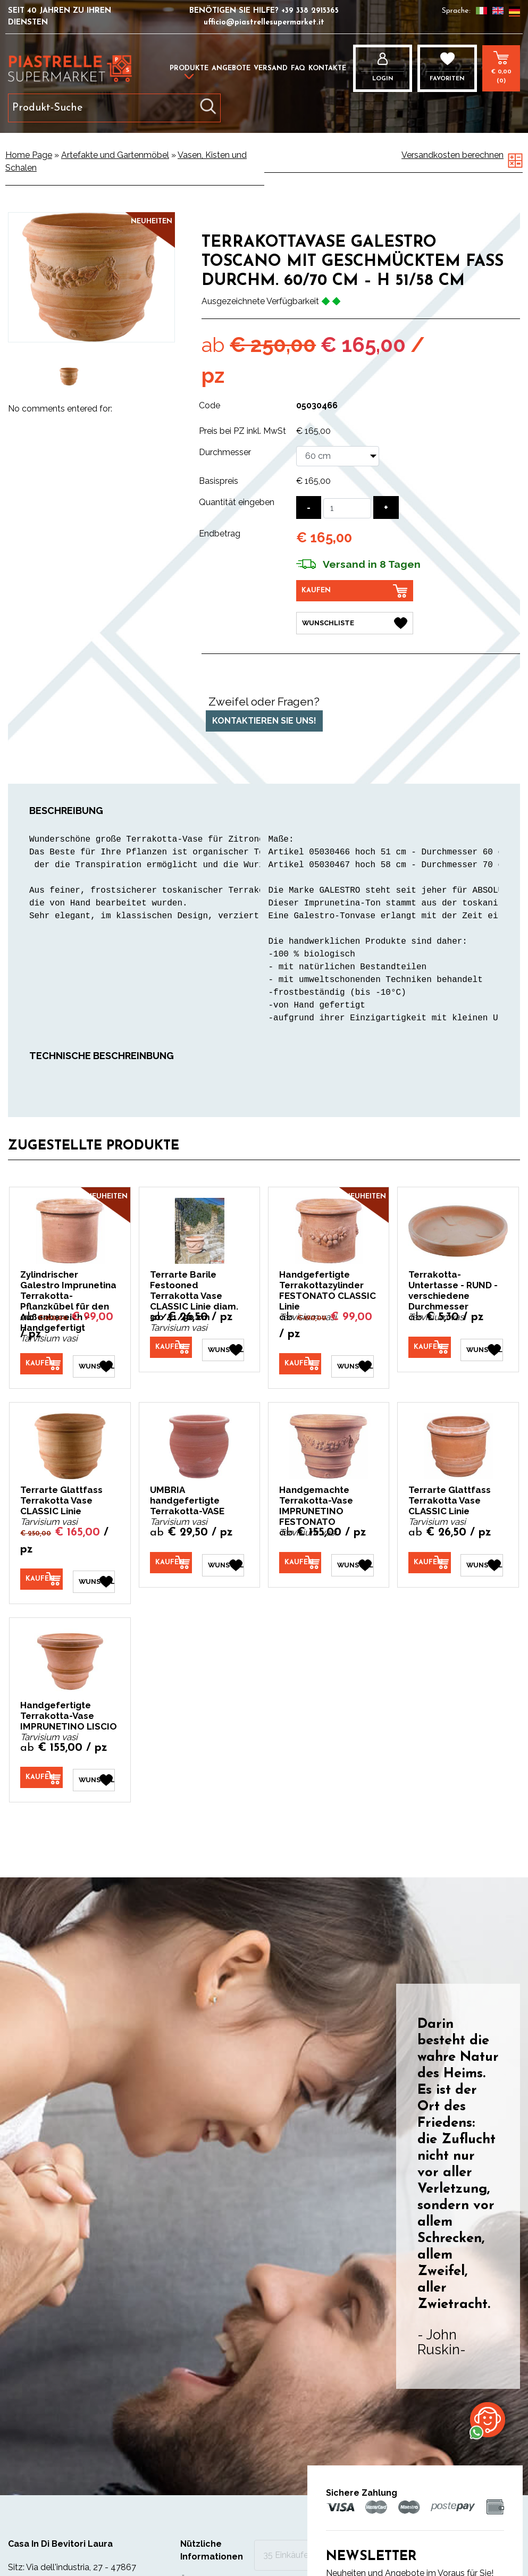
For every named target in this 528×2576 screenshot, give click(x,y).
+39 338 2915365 (310, 11)
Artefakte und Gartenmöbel (115, 155)
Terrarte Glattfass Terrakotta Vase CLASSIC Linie (61, 1496)
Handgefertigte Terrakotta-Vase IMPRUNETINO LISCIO (68, 1709)
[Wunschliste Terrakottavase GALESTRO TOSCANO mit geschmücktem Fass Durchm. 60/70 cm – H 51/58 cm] (354, 621)
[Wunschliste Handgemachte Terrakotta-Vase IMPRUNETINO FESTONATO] (352, 1558)
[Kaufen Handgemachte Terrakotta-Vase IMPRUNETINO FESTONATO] (300, 1557)
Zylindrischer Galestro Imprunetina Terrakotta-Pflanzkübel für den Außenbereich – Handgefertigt (68, 1299)
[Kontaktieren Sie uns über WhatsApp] (487, 2419)
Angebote (231, 68)
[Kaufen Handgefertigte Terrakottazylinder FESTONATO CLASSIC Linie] (300, 1361)
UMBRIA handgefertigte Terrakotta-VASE (187, 1496)
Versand (271, 68)
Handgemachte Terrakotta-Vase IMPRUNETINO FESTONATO (316, 1501)
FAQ (298, 68)
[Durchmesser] (337, 456)
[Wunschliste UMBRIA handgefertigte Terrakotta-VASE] (223, 1558)
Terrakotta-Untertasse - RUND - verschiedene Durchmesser (453, 1288)
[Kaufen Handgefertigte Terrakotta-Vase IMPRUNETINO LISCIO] (41, 1771)
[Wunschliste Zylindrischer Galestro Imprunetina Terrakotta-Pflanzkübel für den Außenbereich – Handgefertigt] (94, 1362)
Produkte (189, 68)
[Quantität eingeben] (347, 508)
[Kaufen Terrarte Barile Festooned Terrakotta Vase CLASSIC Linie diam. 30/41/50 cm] (171, 1345)
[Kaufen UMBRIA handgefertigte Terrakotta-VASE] (171, 1557)
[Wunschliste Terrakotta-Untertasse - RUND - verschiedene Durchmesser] (481, 1346)
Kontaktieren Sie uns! (264, 719)
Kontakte (327, 68)
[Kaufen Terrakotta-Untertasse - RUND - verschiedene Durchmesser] (429, 1345)
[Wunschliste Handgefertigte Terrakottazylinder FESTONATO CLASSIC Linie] (352, 1362)
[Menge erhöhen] (386, 507)
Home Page (28, 155)
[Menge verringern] (308, 507)
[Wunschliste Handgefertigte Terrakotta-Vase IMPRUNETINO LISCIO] (94, 1771)
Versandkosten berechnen (452, 155)
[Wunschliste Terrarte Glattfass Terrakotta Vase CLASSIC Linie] (94, 1575)
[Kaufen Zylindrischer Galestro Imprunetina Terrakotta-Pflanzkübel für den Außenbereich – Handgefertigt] (41, 1361)
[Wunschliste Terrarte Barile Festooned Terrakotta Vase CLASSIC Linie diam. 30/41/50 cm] (223, 1346)
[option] (68, 376)
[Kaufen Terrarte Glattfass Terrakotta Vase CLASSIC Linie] (41, 1574)
